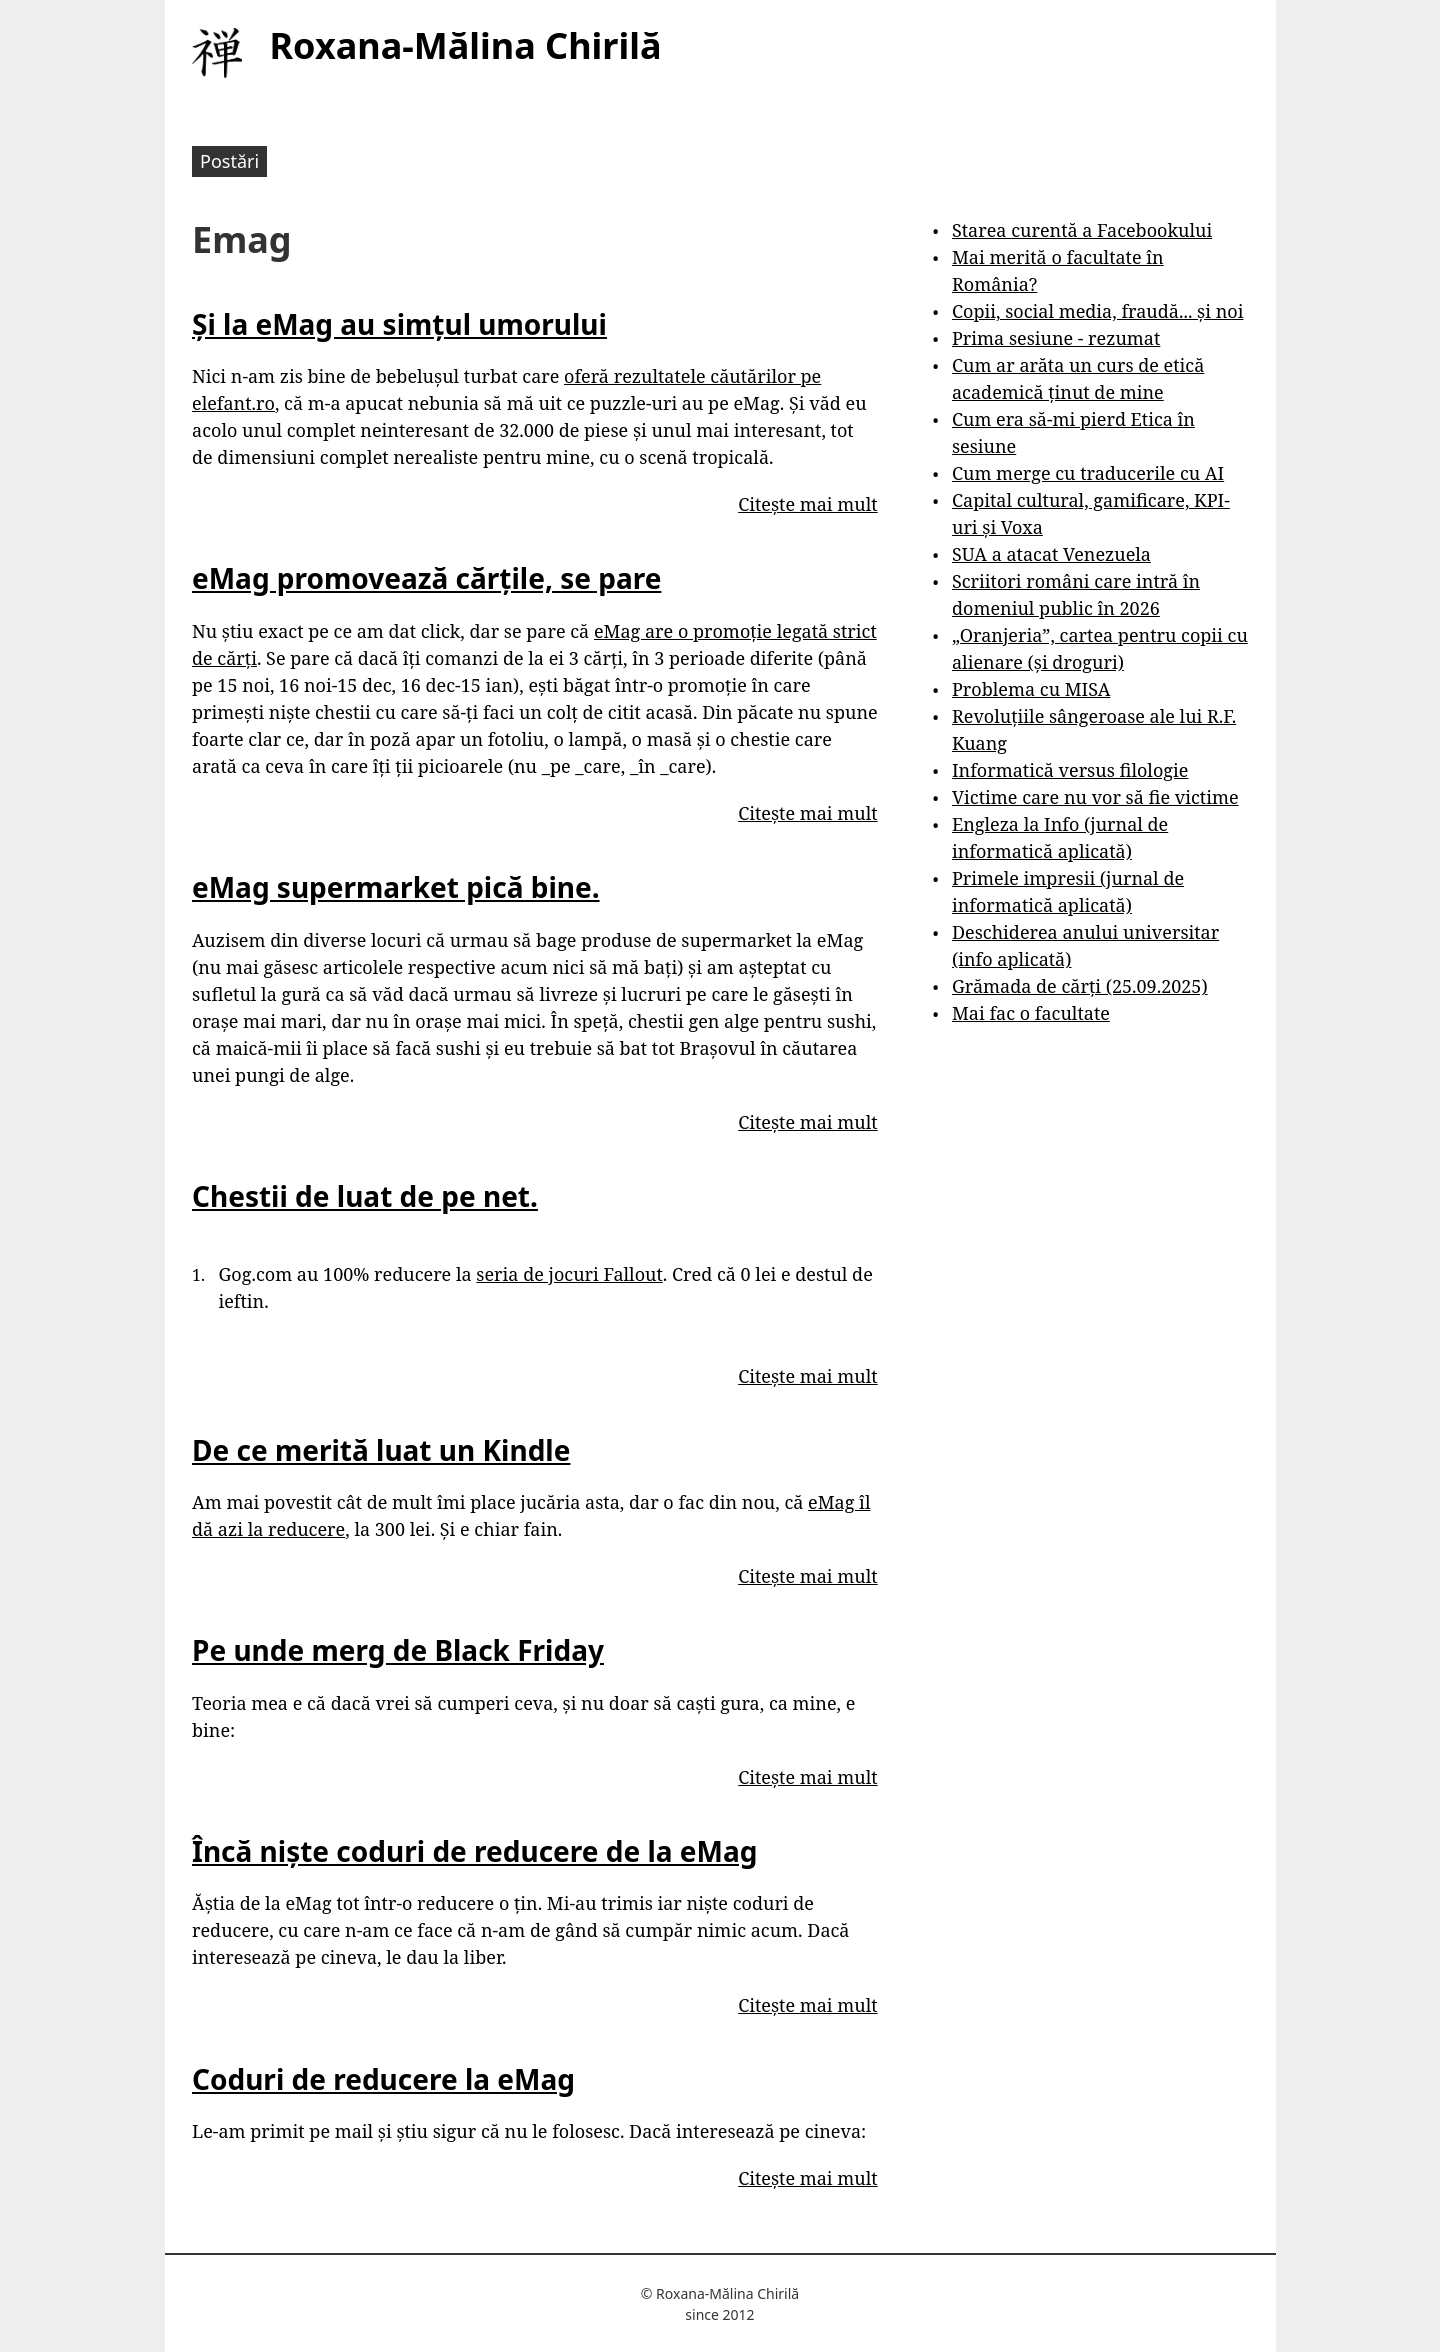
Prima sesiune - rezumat (1056, 338)
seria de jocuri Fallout (569, 1274)
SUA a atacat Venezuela (1051, 554)
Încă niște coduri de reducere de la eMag (474, 1851)
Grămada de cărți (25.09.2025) (1080, 986)
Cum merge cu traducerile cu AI (1088, 473)
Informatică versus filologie (1070, 770)
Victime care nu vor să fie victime (1095, 797)
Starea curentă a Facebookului (1082, 230)
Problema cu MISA (1031, 689)
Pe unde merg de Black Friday (398, 1650)
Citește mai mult (807, 504)
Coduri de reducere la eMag (383, 2079)
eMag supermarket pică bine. (396, 887)
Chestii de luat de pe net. (365, 1196)
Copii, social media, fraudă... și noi (1097, 311)
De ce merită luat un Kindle (381, 1450)
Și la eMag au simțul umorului (399, 324)
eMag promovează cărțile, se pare (426, 578)
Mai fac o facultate (1031, 1013)
